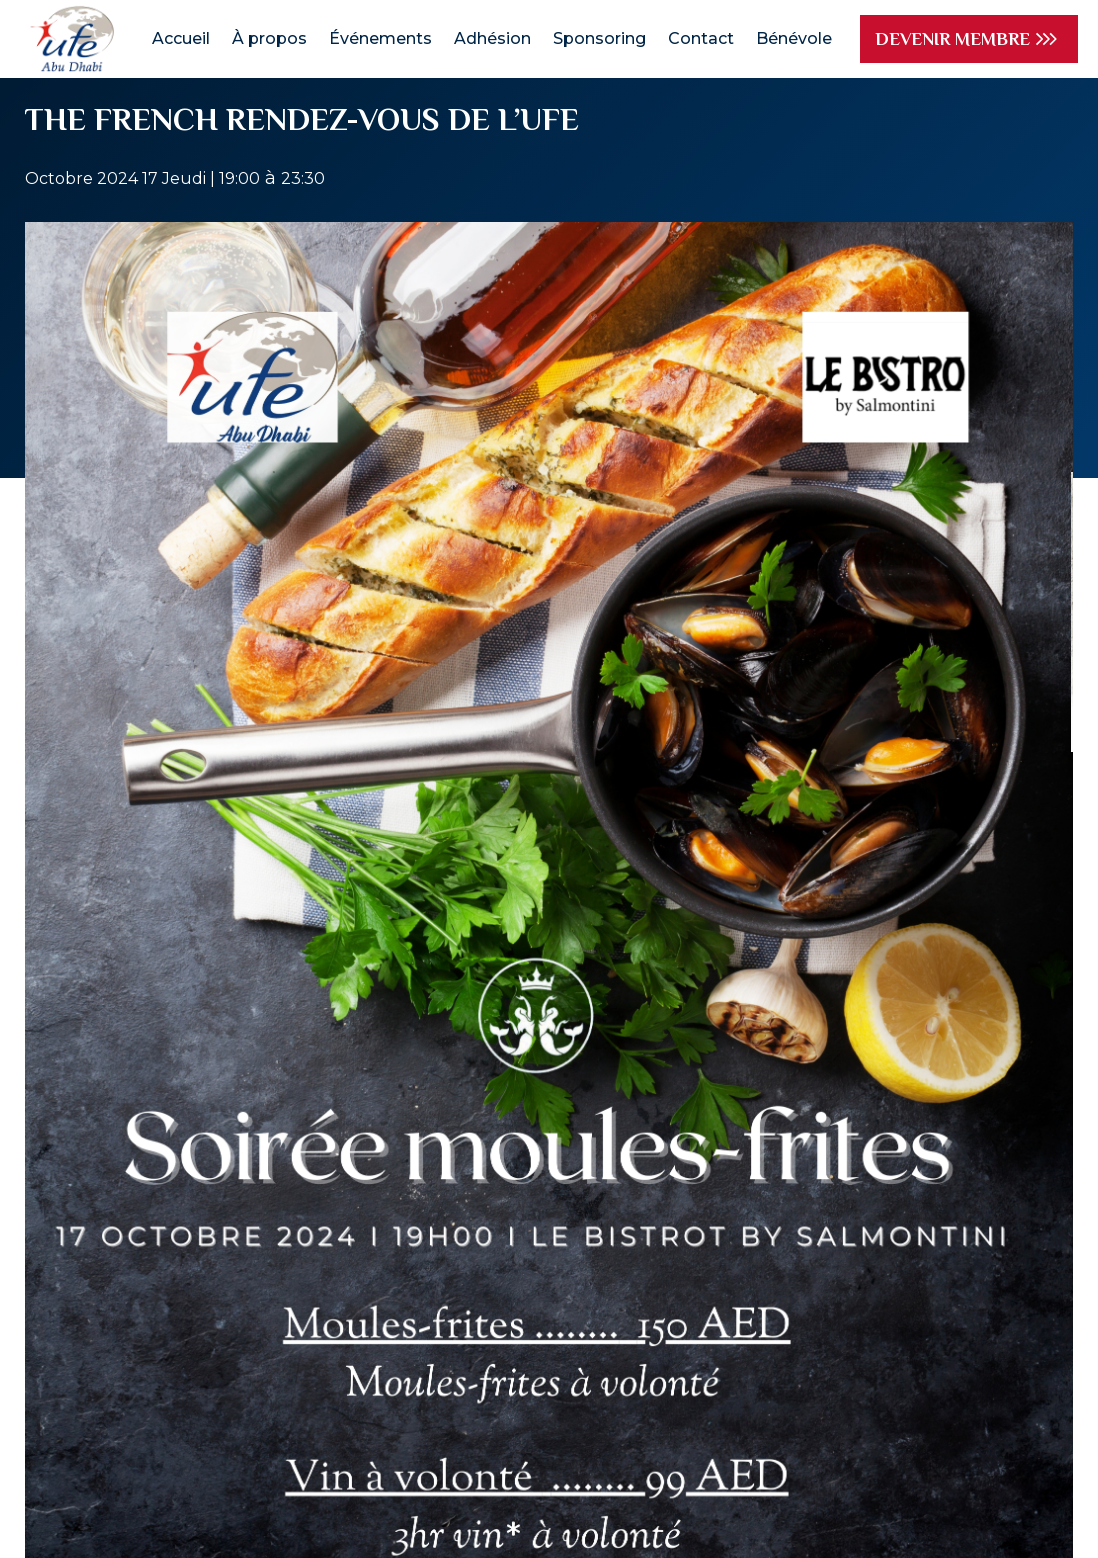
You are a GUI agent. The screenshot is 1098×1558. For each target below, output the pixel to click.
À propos (269, 38)
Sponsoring (599, 38)
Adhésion (492, 38)
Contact (701, 38)
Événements (380, 38)
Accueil (181, 38)
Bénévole (794, 38)
